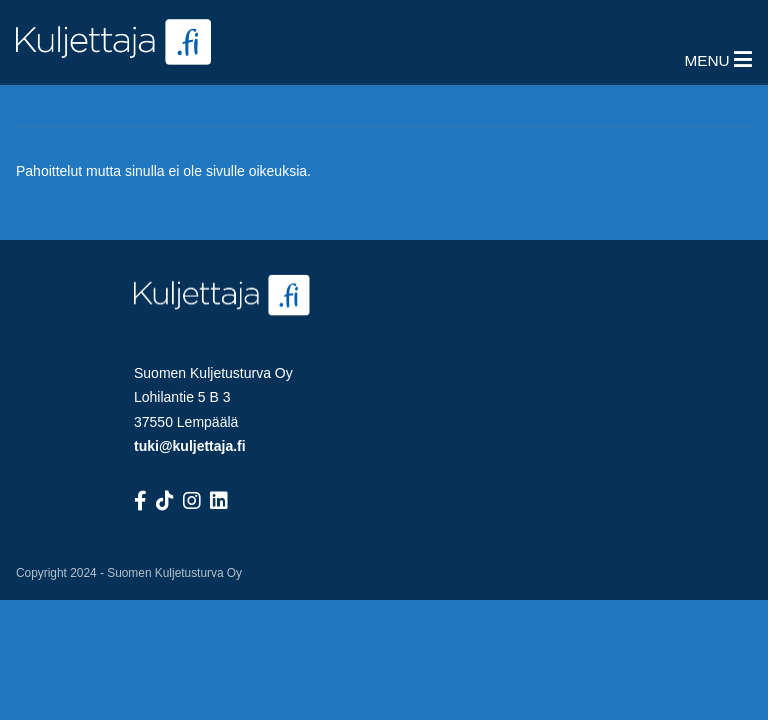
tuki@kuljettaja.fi (190, 446)
